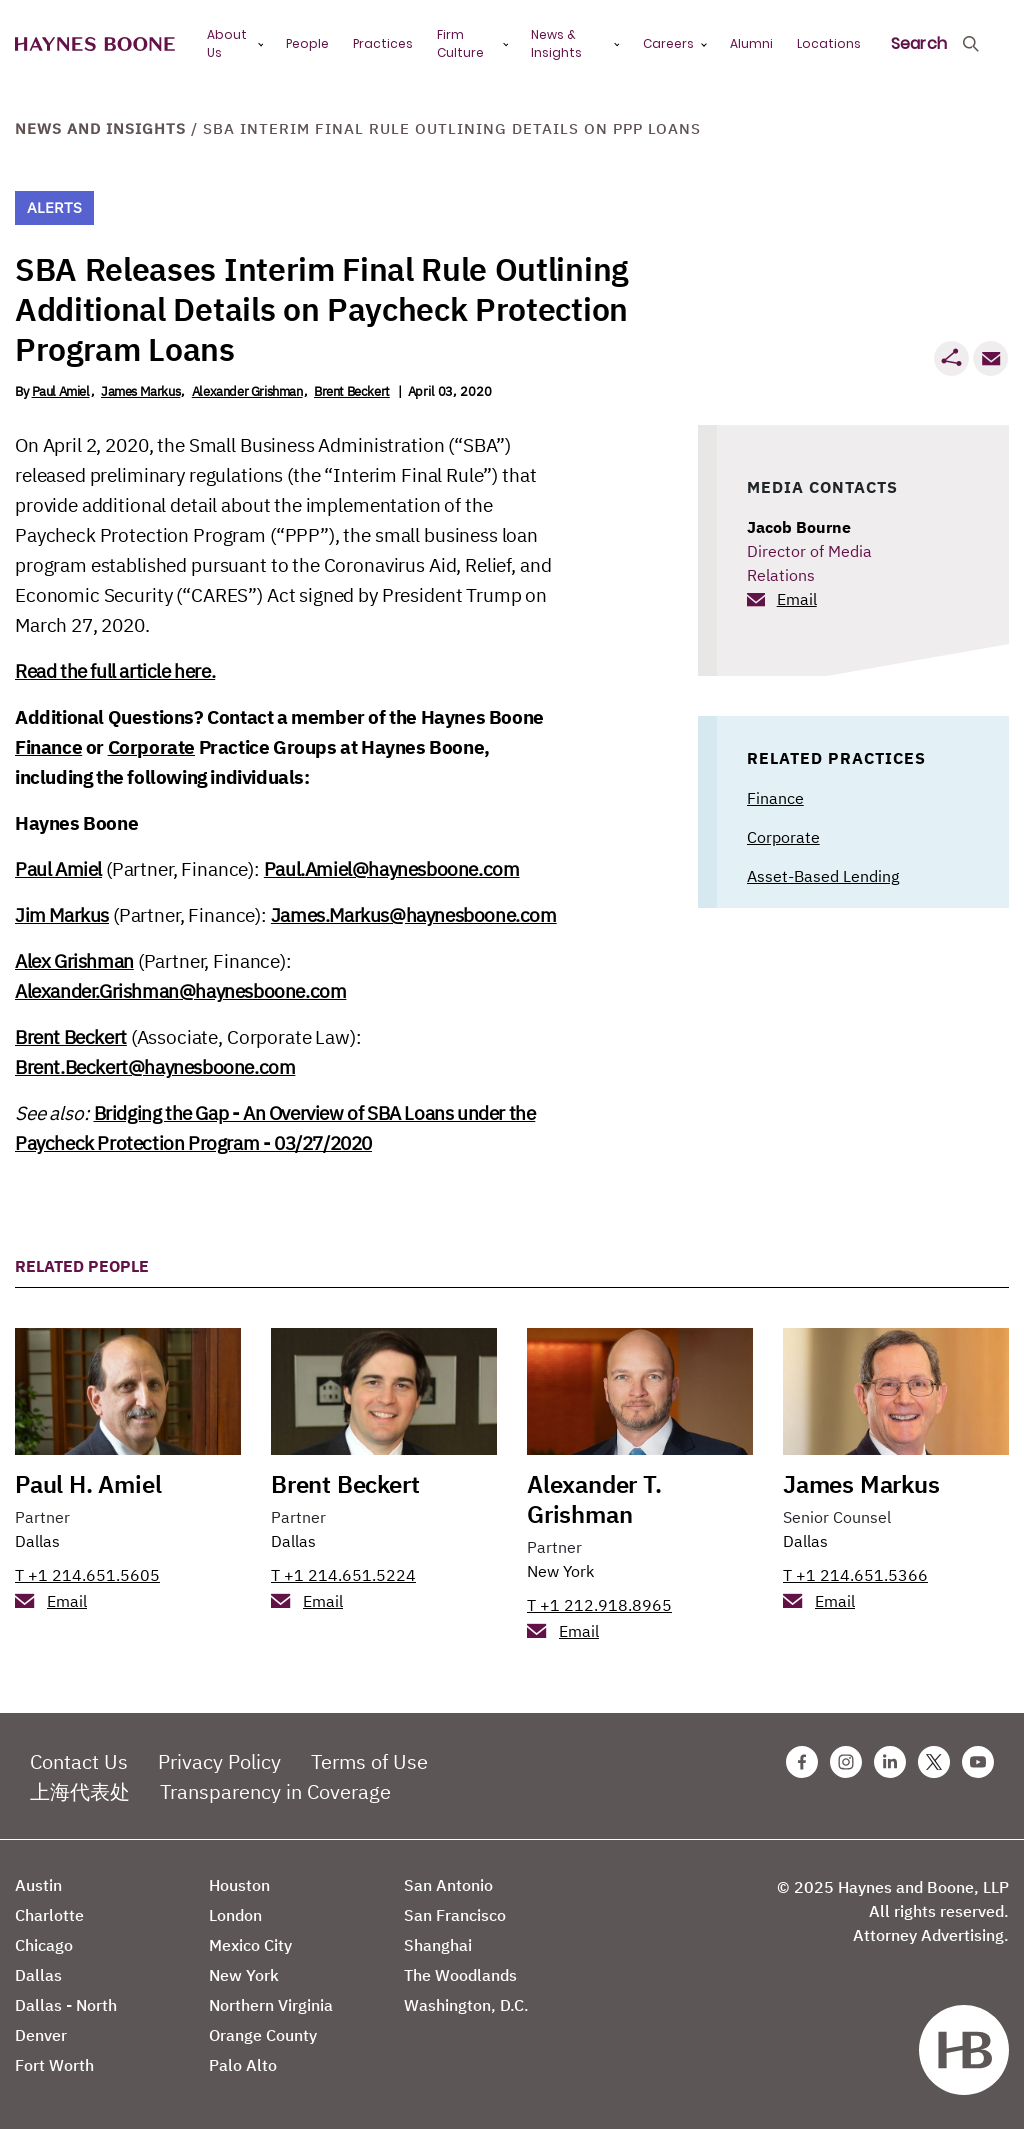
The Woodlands (460, 1975)
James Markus (140, 391)
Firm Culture (460, 43)
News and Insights (100, 128)
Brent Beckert (352, 391)
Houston (239, 1885)
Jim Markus (62, 915)
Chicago (44, 1945)
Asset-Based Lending (823, 876)
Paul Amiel (61, 391)
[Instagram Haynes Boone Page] (846, 1762)
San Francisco (455, 1915)
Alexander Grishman (247, 391)
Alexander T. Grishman (594, 1499)
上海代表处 (80, 1791)
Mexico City (250, 1945)
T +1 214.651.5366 (855, 1575)
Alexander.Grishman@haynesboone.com (180, 991)
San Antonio (448, 1885)
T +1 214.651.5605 (87, 1575)
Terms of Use (369, 1761)
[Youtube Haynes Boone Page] (978, 1762)
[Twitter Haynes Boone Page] (934, 1762)
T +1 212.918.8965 (599, 1605)
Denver (41, 2035)
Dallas (37, 1541)
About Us (227, 43)
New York (560, 1571)
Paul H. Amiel (88, 1484)
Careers (668, 43)
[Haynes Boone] (95, 44)
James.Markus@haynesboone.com (414, 915)
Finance (48, 747)
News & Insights (556, 43)
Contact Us (79, 1761)
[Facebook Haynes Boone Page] (802, 1762)
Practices (383, 43)
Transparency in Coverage (275, 1791)
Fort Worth (54, 2065)
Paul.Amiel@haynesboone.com (392, 869)
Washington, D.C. (466, 2005)
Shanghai (438, 1945)
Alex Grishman (74, 961)
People (307, 43)
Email (797, 599)
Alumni (751, 43)
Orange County (263, 2035)
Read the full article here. (115, 671)
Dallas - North (66, 2005)
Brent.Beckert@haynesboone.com (155, 1067)
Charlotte (49, 1915)
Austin (38, 1885)
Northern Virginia (271, 2005)
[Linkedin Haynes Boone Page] (890, 1762)
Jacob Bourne (799, 527)
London (235, 1915)
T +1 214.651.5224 (343, 1575)
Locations (829, 43)
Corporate (151, 747)
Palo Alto (243, 2065)
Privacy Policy (219, 1761)
